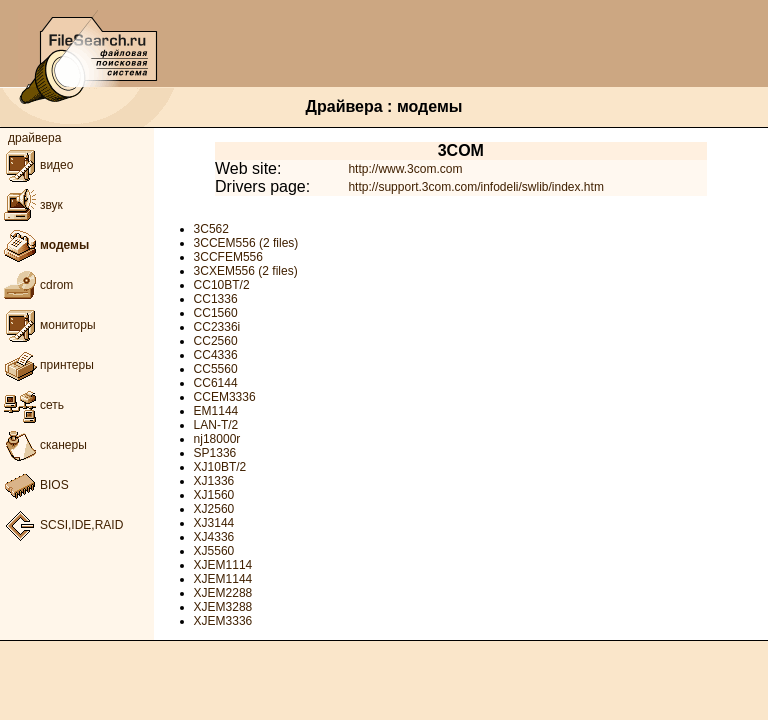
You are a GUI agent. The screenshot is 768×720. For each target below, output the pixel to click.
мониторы (48, 325)
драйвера (34, 138)
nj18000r (217, 439)
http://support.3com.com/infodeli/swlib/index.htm (475, 187)
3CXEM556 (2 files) (246, 271)
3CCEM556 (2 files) (246, 243)
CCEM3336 (225, 397)
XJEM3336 (223, 621)
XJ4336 (214, 537)
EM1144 (216, 411)
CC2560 (216, 341)
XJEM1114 (223, 565)
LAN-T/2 (216, 425)
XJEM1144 (223, 579)
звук (31, 205)
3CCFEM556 (228, 257)
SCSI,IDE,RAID (61, 525)
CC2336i (217, 327)
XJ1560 (214, 495)
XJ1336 (214, 481)
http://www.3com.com (405, 169)
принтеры (47, 365)
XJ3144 (214, 523)
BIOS (34, 485)
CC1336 (216, 299)
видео (36, 165)
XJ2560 (214, 509)
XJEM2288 (223, 593)
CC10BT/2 (222, 285)
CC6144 (216, 383)
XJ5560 (214, 551)
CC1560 (216, 313)
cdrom (36, 285)
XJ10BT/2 (220, 467)
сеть (32, 405)
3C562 (211, 229)
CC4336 (216, 355)
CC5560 (216, 369)
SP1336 (215, 453)
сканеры (43, 445)
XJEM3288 (223, 607)
